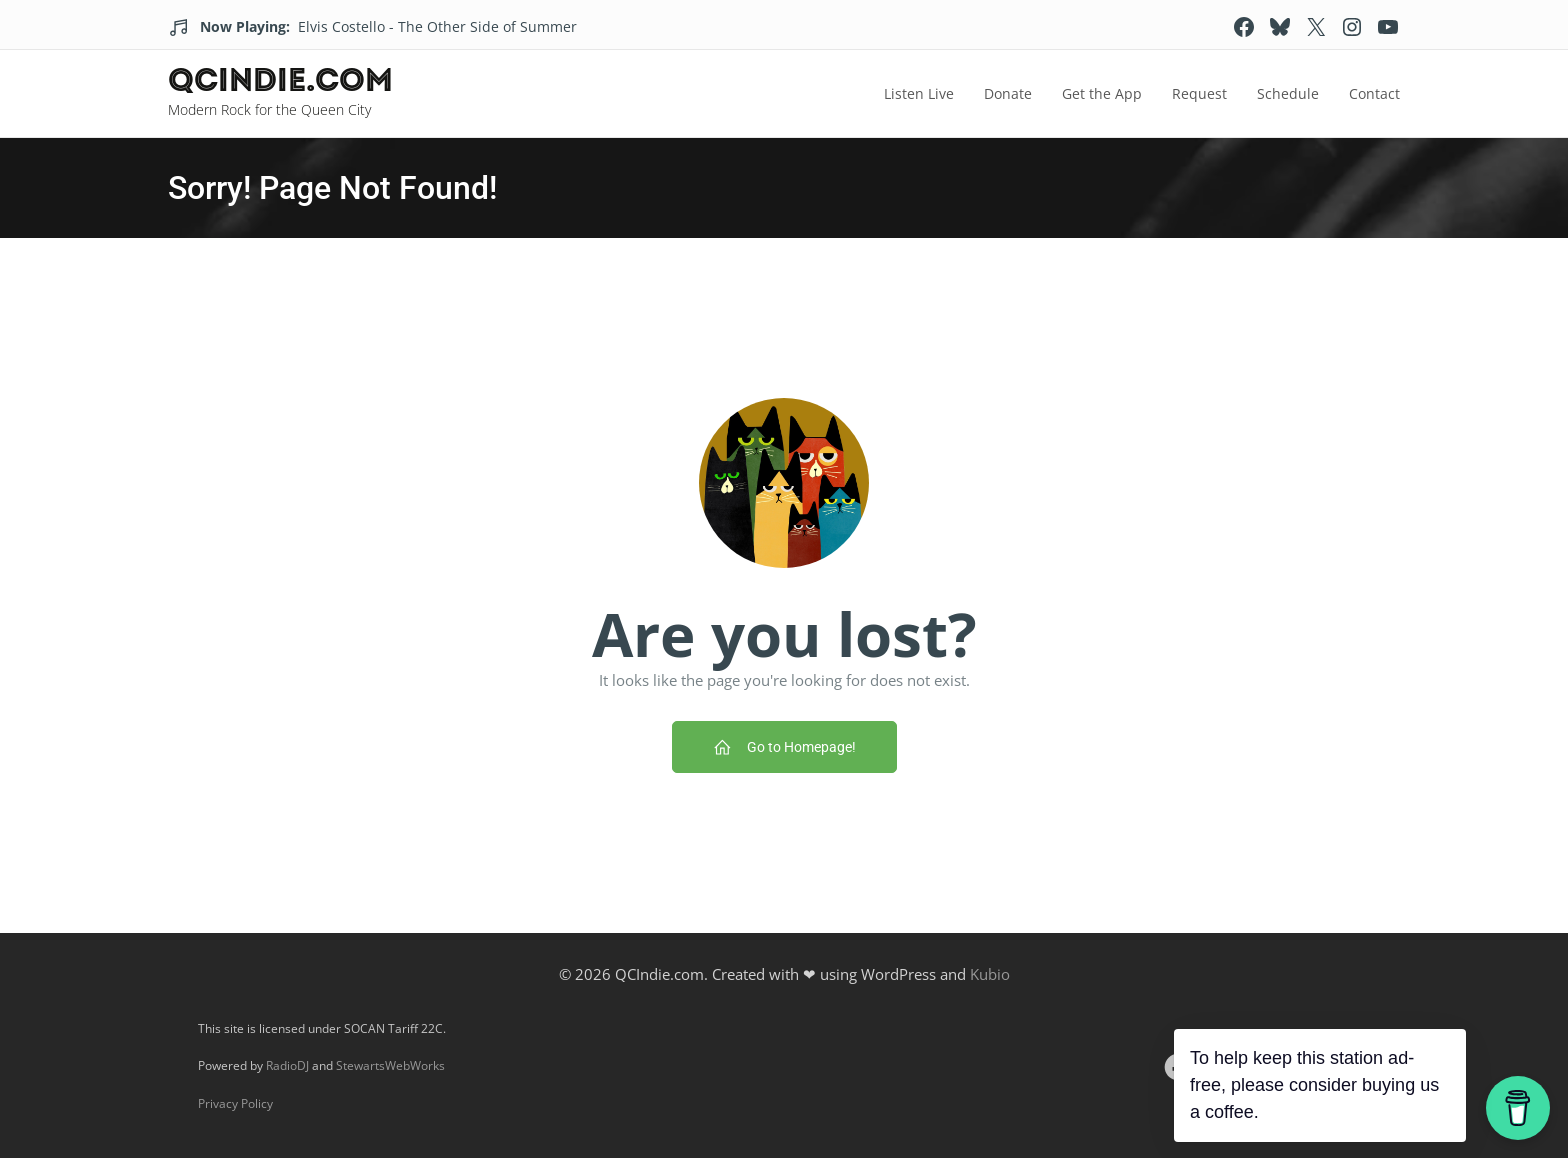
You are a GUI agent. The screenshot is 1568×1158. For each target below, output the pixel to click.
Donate (1008, 93)
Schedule (1288, 93)
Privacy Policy (235, 1103)
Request (1199, 93)
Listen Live (919, 93)
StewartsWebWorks (390, 1065)
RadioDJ (287, 1065)
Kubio (990, 974)
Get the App (1102, 93)
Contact (1374, 93)
